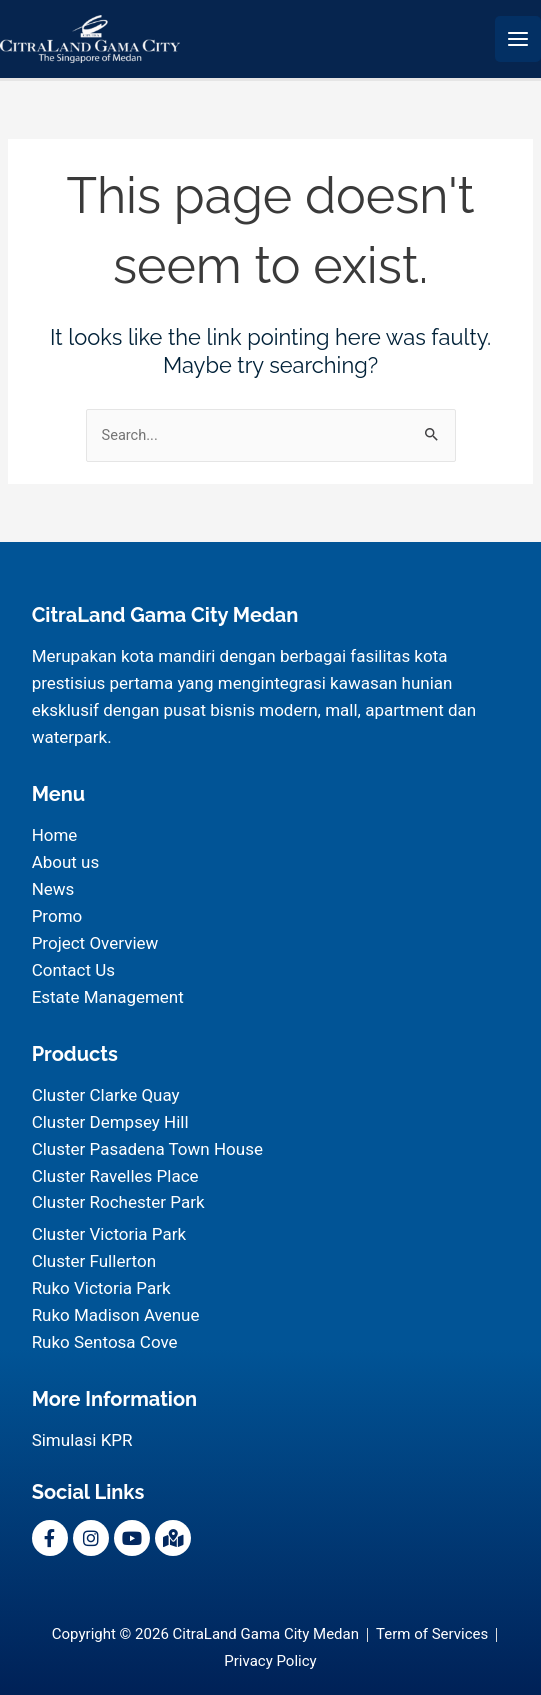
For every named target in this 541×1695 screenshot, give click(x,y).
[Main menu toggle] (518, 39)
